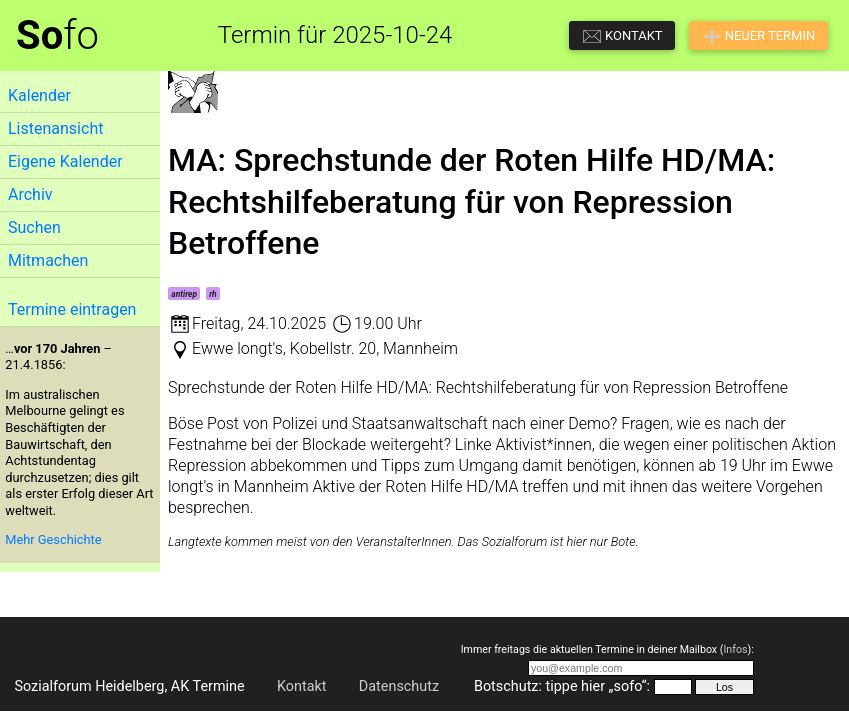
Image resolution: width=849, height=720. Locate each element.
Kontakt (302, 686)
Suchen (34, 227)
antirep (184, 294)
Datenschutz (399, 686)
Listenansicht (55, 128)
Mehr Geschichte (53, 539)
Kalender (39, 95)
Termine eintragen (72, 309)
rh (213, 294)
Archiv (30, 194)
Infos (735, 649)
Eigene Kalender (65, 161)
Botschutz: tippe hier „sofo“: (562, 686)
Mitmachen (48, 260)
